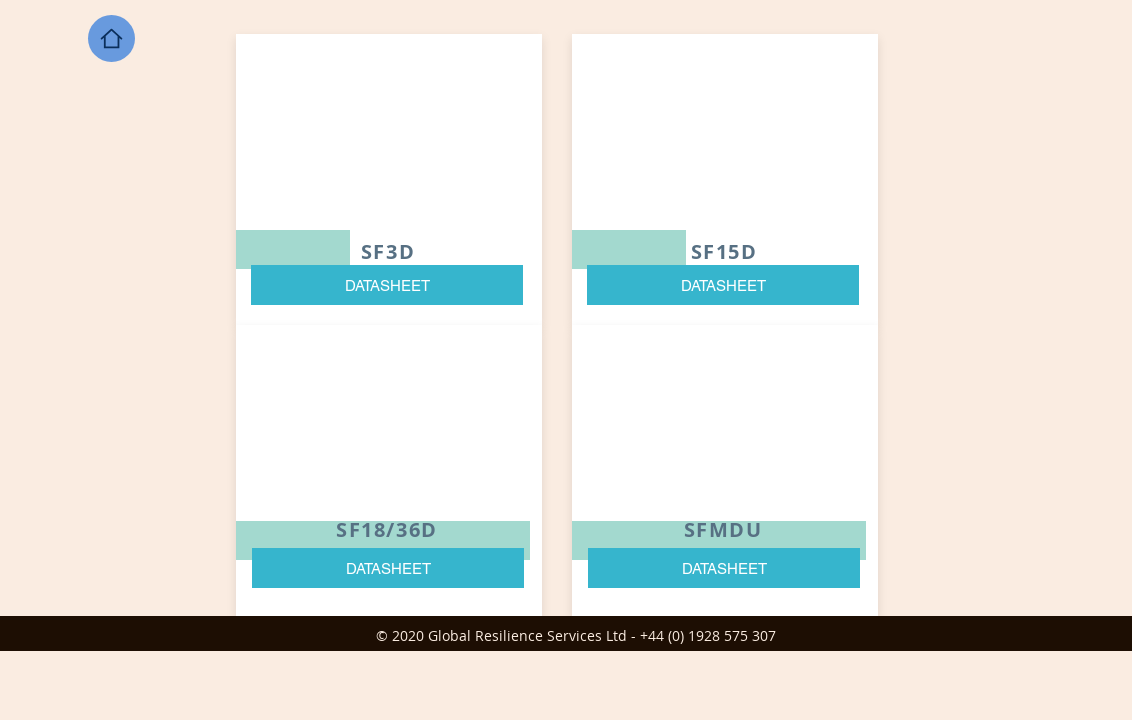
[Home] (111, 38)
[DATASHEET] (387, 285)
